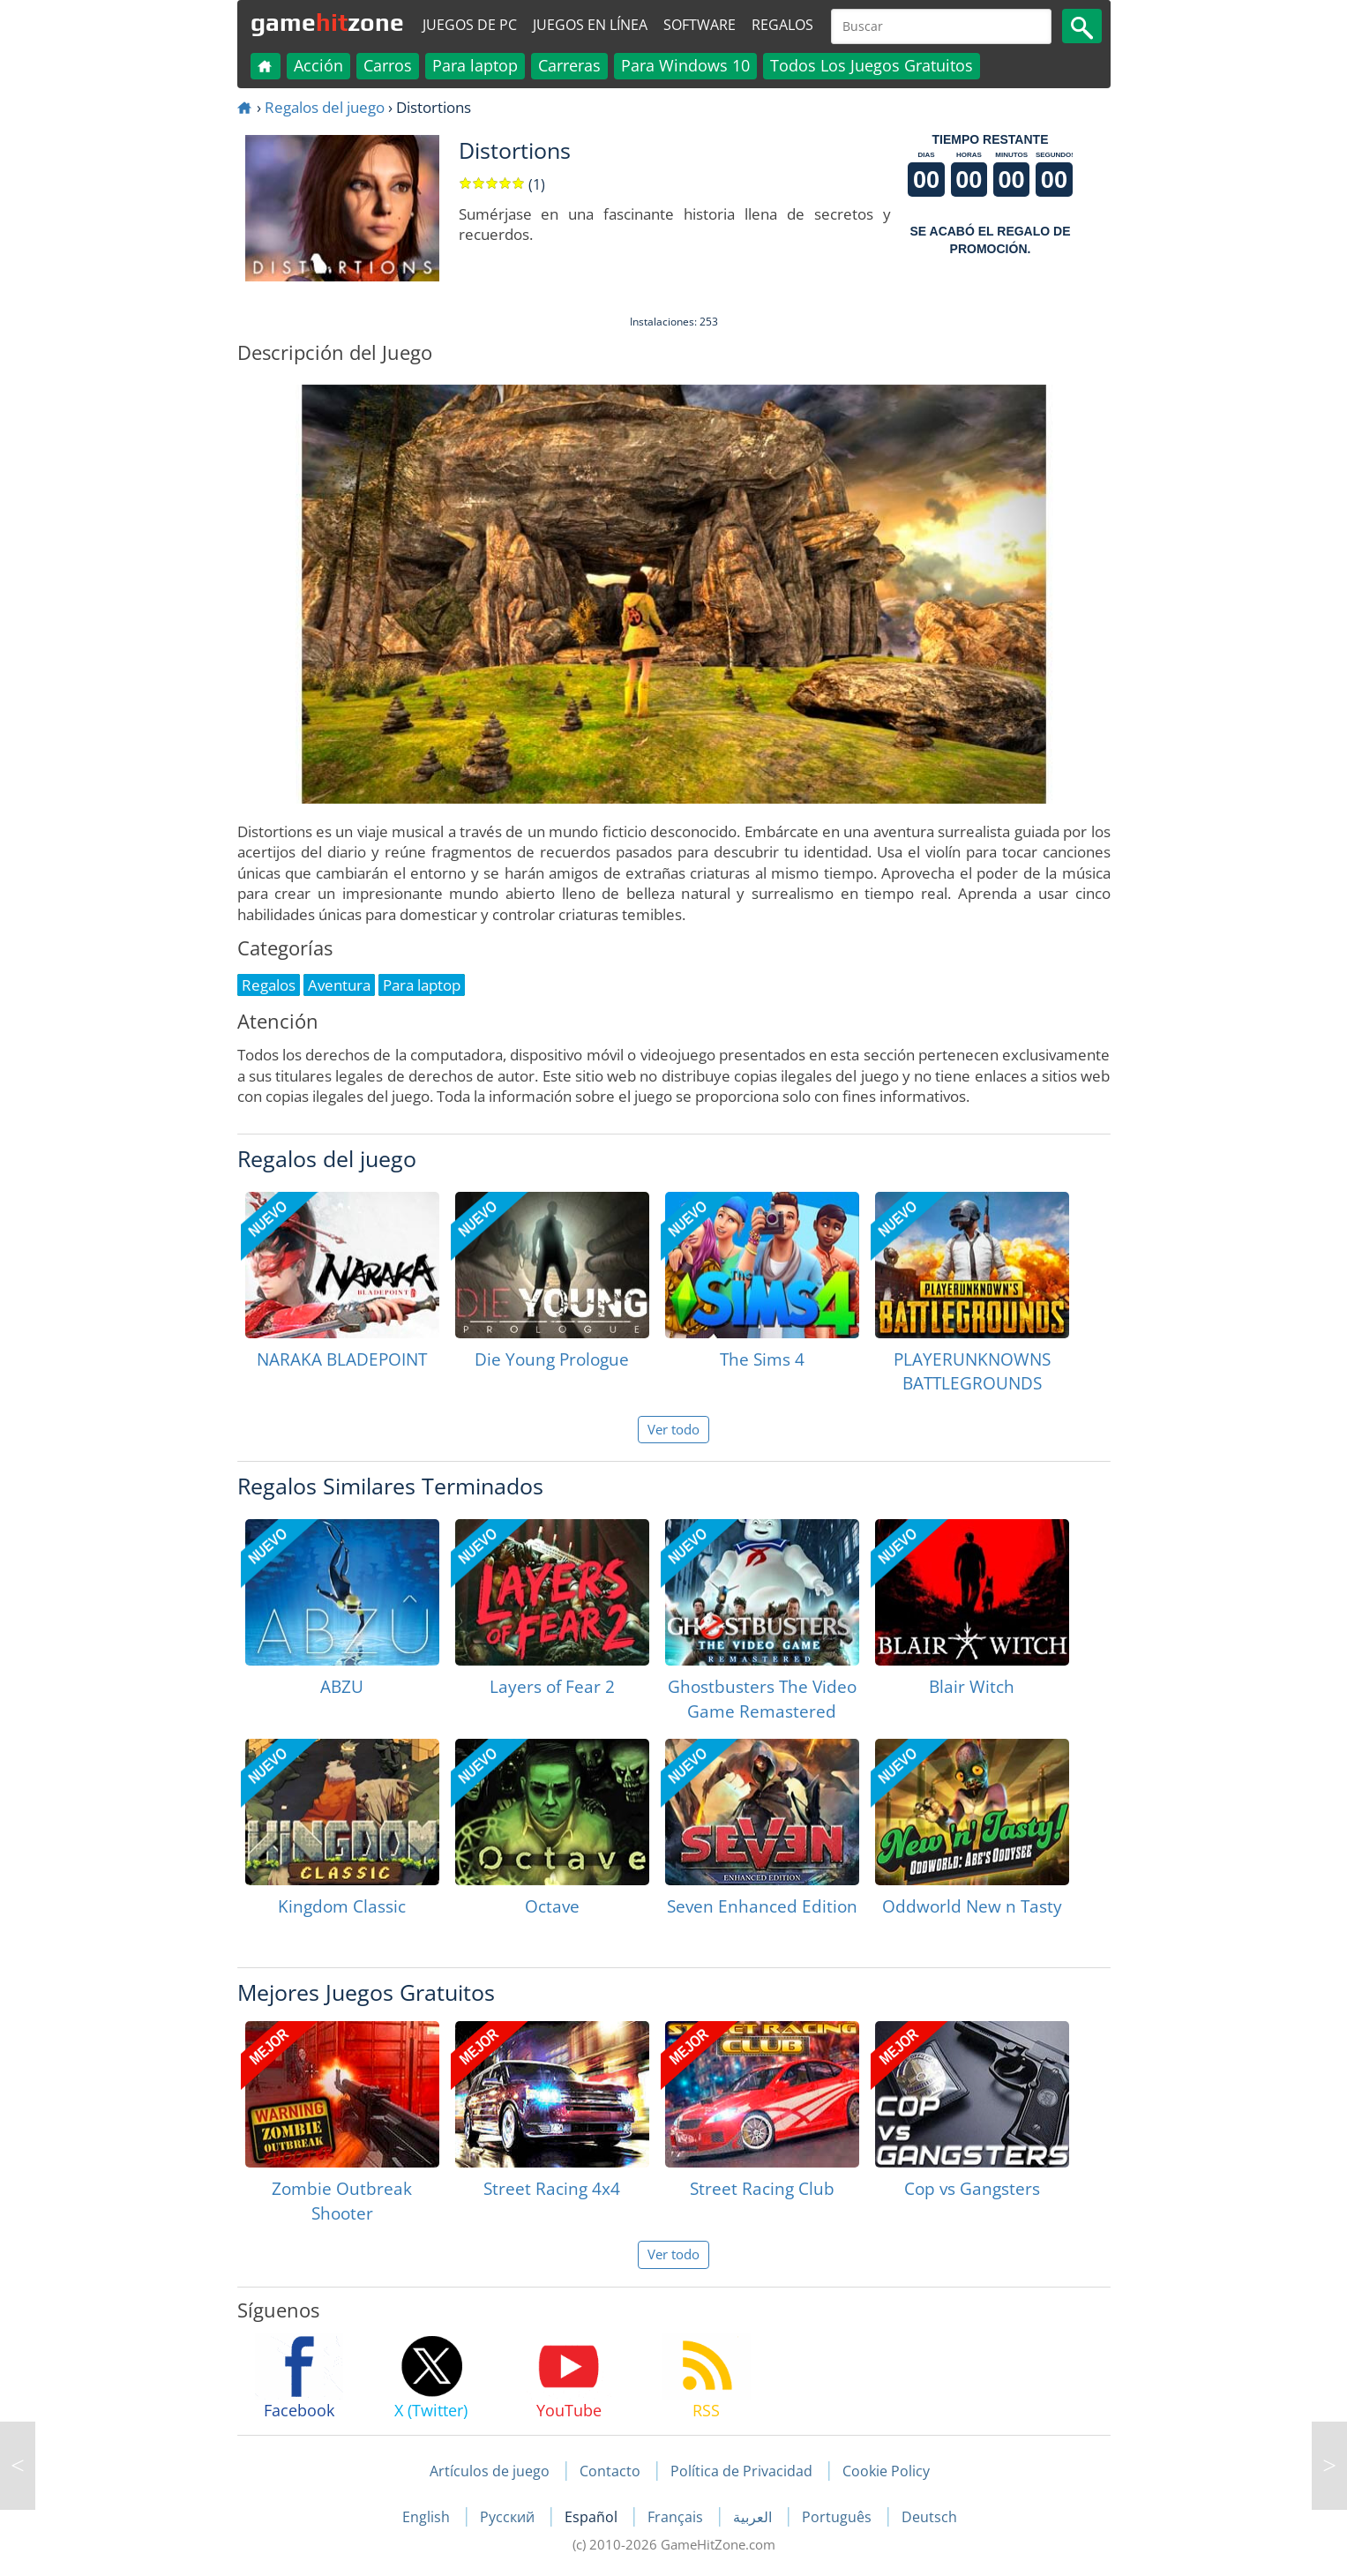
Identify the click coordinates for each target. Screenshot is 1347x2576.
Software (699, 24)
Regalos (782, 24)
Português (838, 2517)
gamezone (327, 22)
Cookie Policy (886, 2471)
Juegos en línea (590, 24)
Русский (509, 2517)
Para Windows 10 (685, 65)
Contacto (610, 2471)
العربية (754, 2517)
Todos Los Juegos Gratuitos (871, 65)
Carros (387, 65)
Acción (318, 65)
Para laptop (475, 65)
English (427, 2517)
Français (677, 2517)
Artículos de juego (490, 2471)
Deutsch (929, 2517)
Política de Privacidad (741, 2471)
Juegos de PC (470, 24)
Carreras (569, 65)
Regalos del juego (325, 107)
